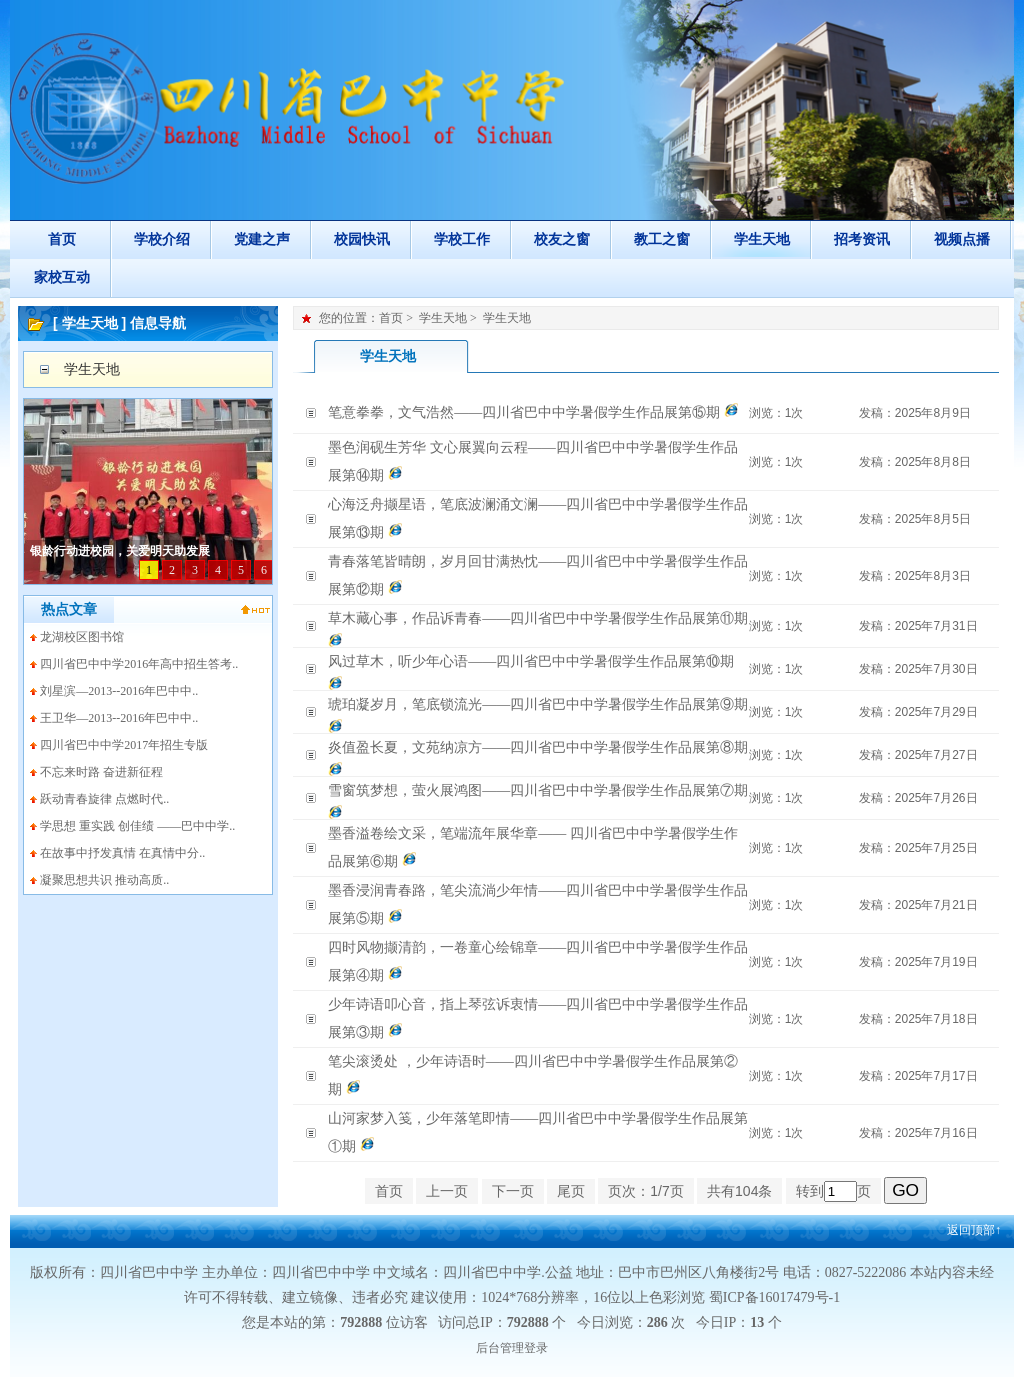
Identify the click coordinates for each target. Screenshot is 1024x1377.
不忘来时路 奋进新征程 (101, 772)
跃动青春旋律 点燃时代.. (104, 799)
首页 (62, 239)
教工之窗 (662, 239)
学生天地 (762, 239)
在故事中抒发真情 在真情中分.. (122, 853)
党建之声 (262, 239)
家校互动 (62, 277)
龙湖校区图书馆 (82, 637)
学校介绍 (162, 239)
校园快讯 (362, 239)
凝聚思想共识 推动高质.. (104, 880)
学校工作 (462, 239)
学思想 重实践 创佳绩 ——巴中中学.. (137, 826)
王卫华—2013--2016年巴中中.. (119, 718)
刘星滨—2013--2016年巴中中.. (119, 691)
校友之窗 (562, 239)
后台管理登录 (512, 1348)
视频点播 (962, 239)
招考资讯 (862, 239)
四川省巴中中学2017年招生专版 (124, 745)
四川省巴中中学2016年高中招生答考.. (139, 664)
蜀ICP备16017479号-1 (774, 1297)
